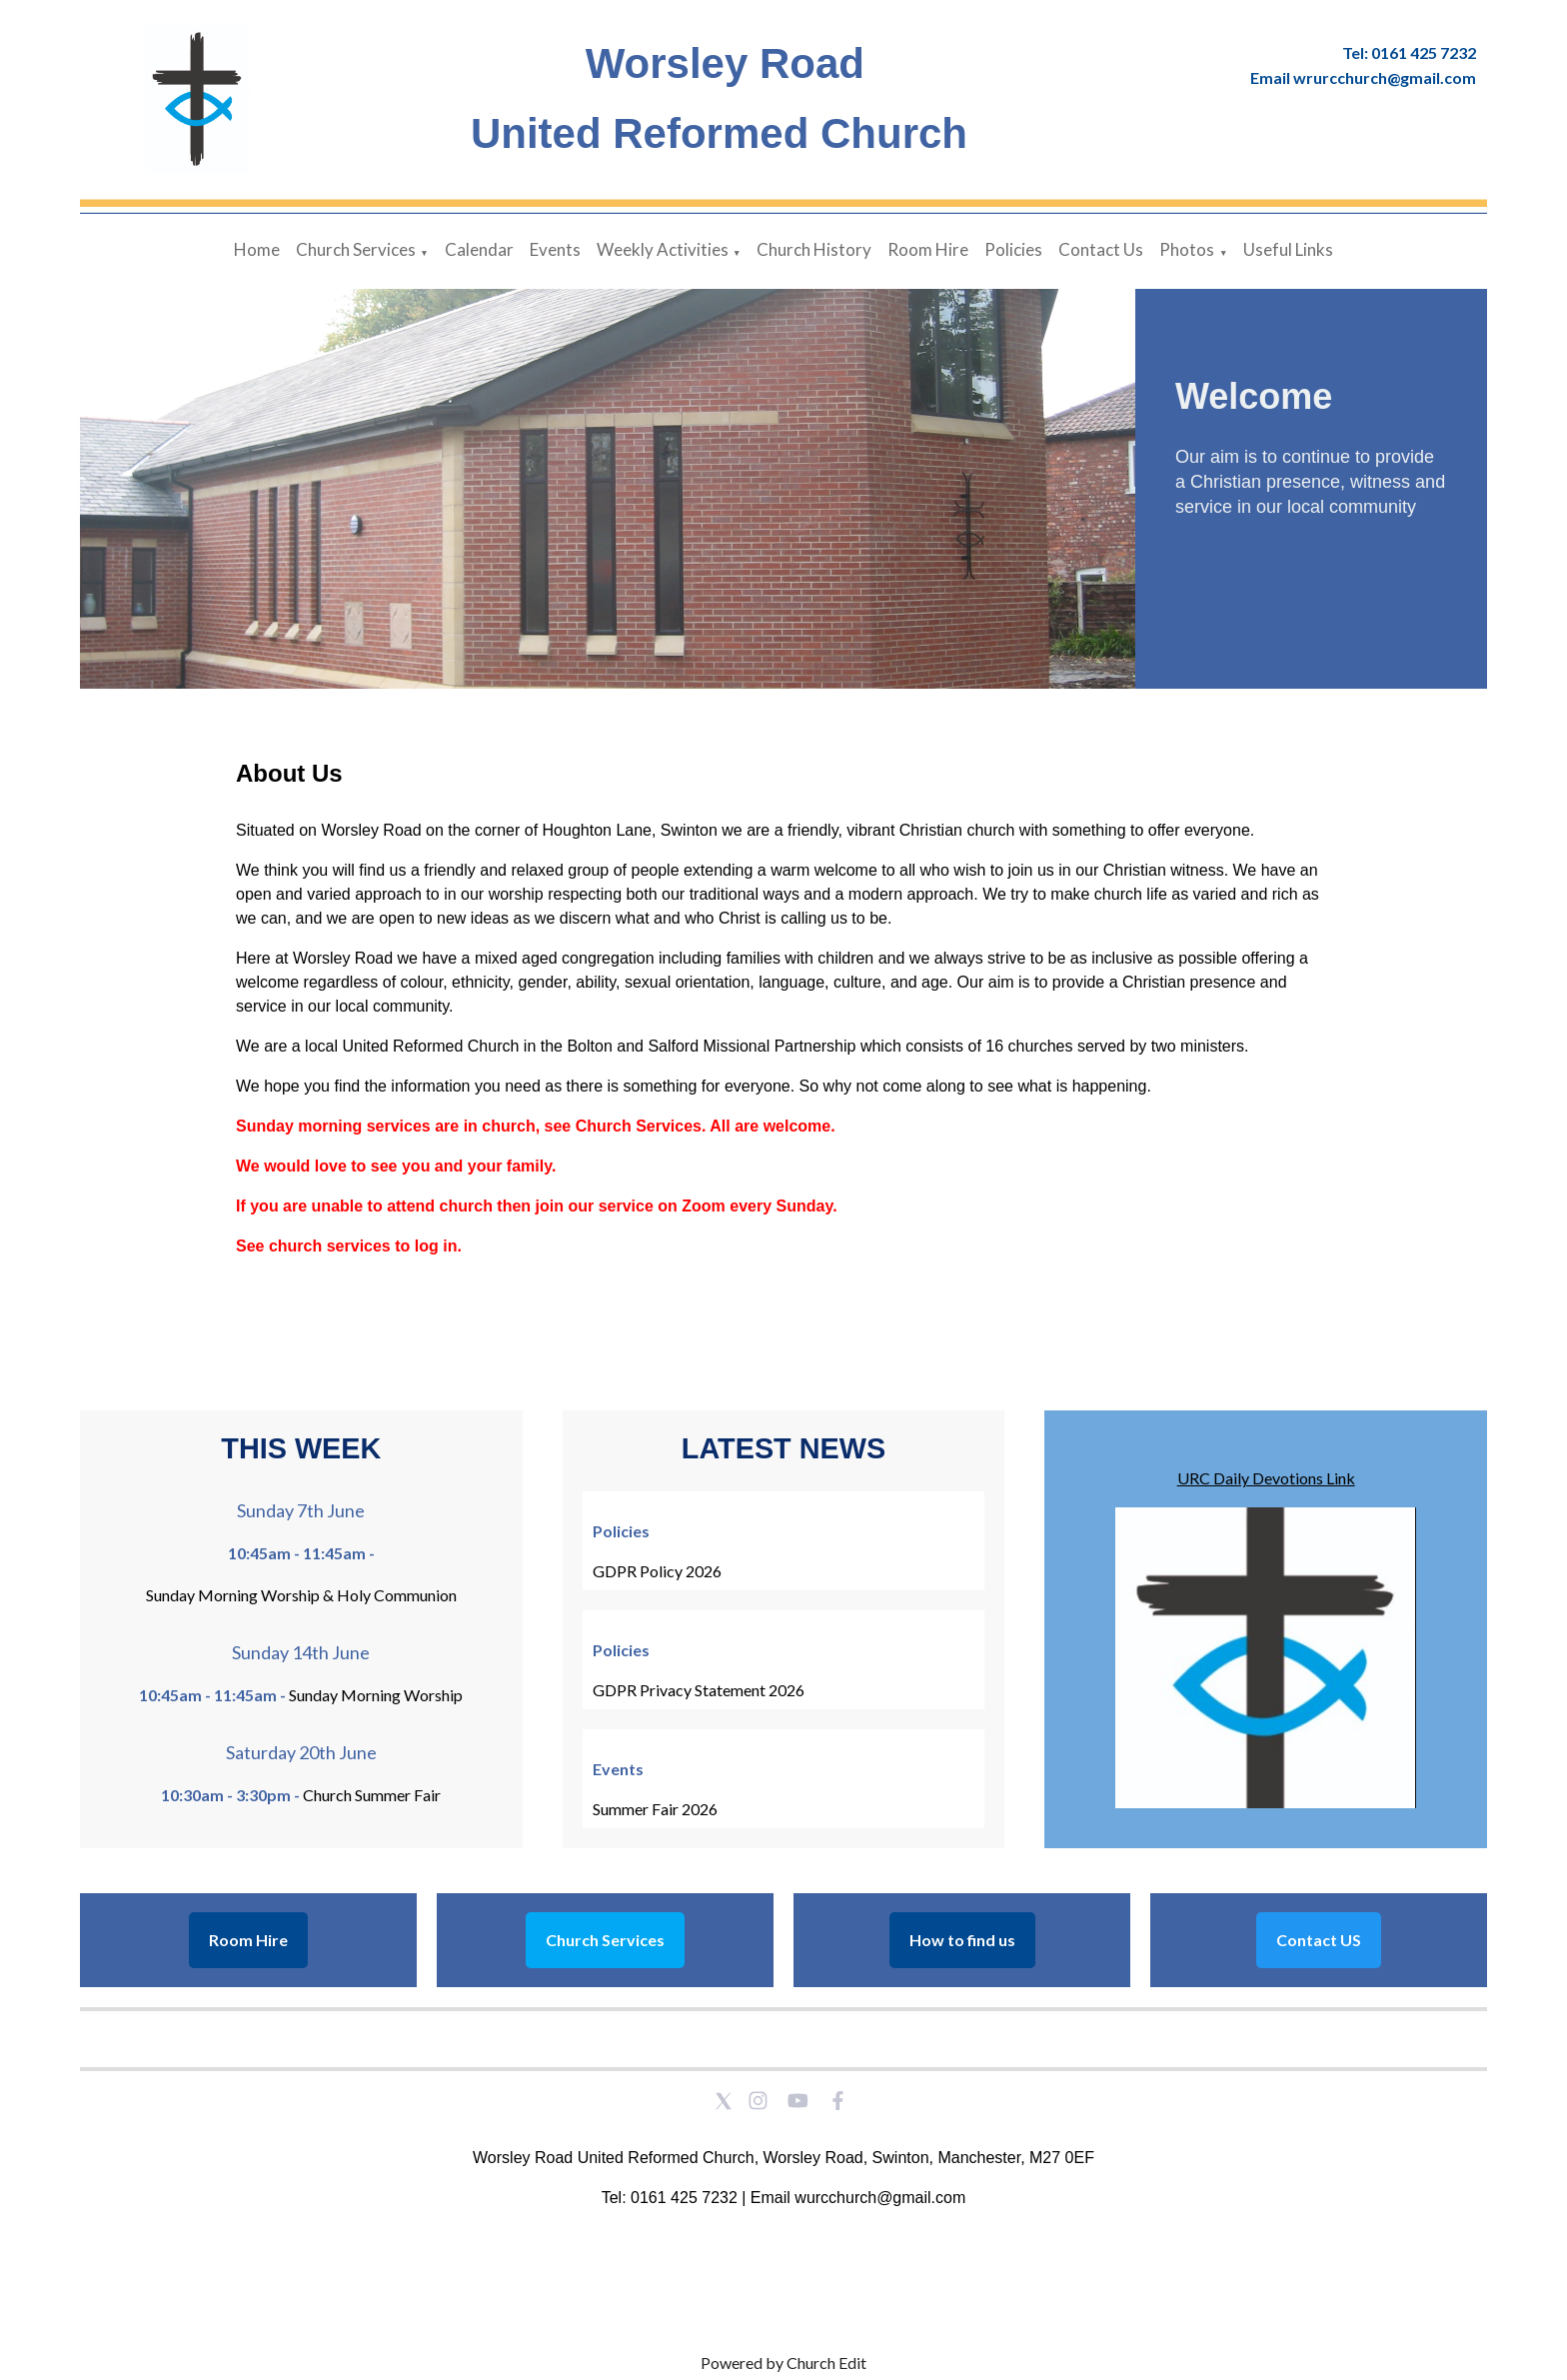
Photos (1186, 249)
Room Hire (927, 249)
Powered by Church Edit (783, 2362)
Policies (1013, 249)
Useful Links (1288, 249)
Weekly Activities (663, 249)
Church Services (356, 249)
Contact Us (1100, 249)
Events (555, 249)
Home (257, 249)
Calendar (479, 249)
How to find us (962, 1939)
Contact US (1318, 1939)
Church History (814, 249)
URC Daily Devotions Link (1266, 1477)
